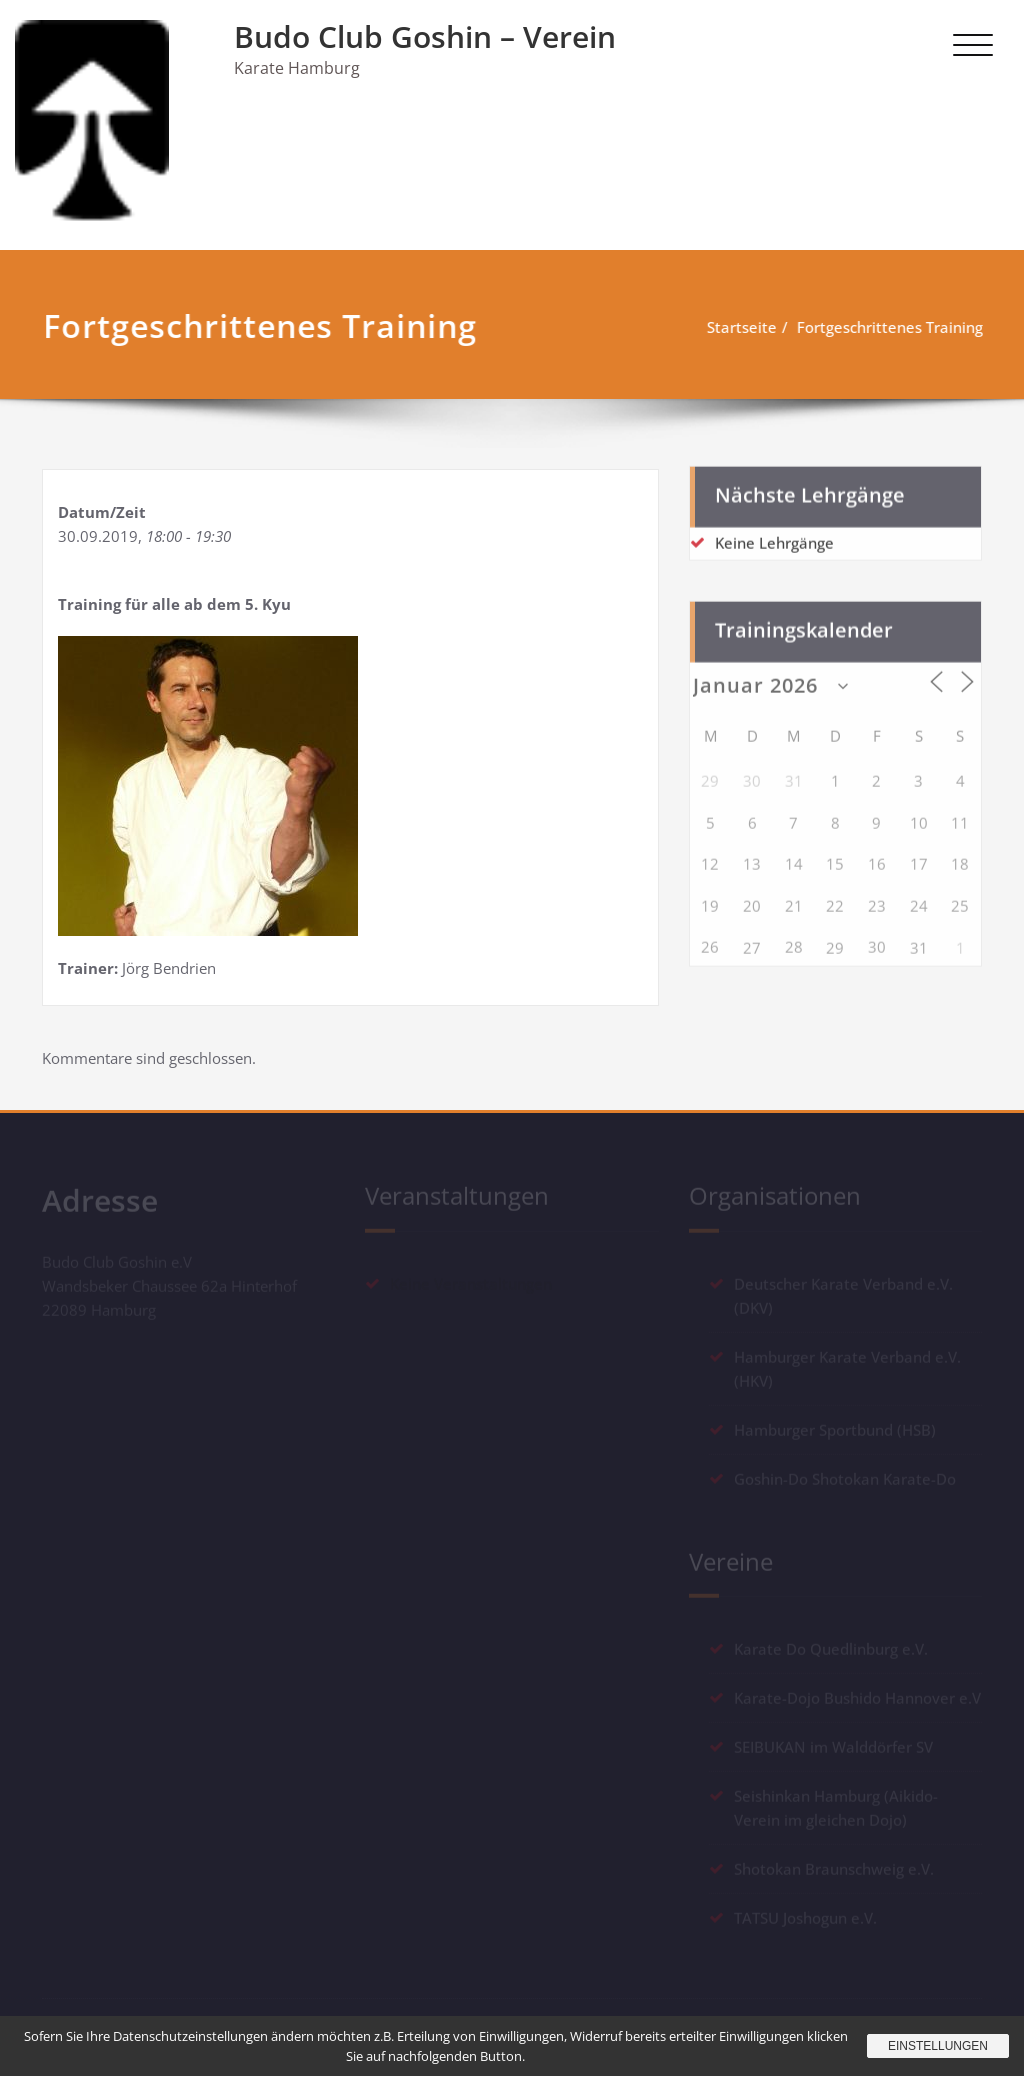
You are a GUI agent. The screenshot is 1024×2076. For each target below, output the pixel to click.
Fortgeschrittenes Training (887, 327)
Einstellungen (938, 2046)
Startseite (739, 327)
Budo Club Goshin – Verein (425, 36)
